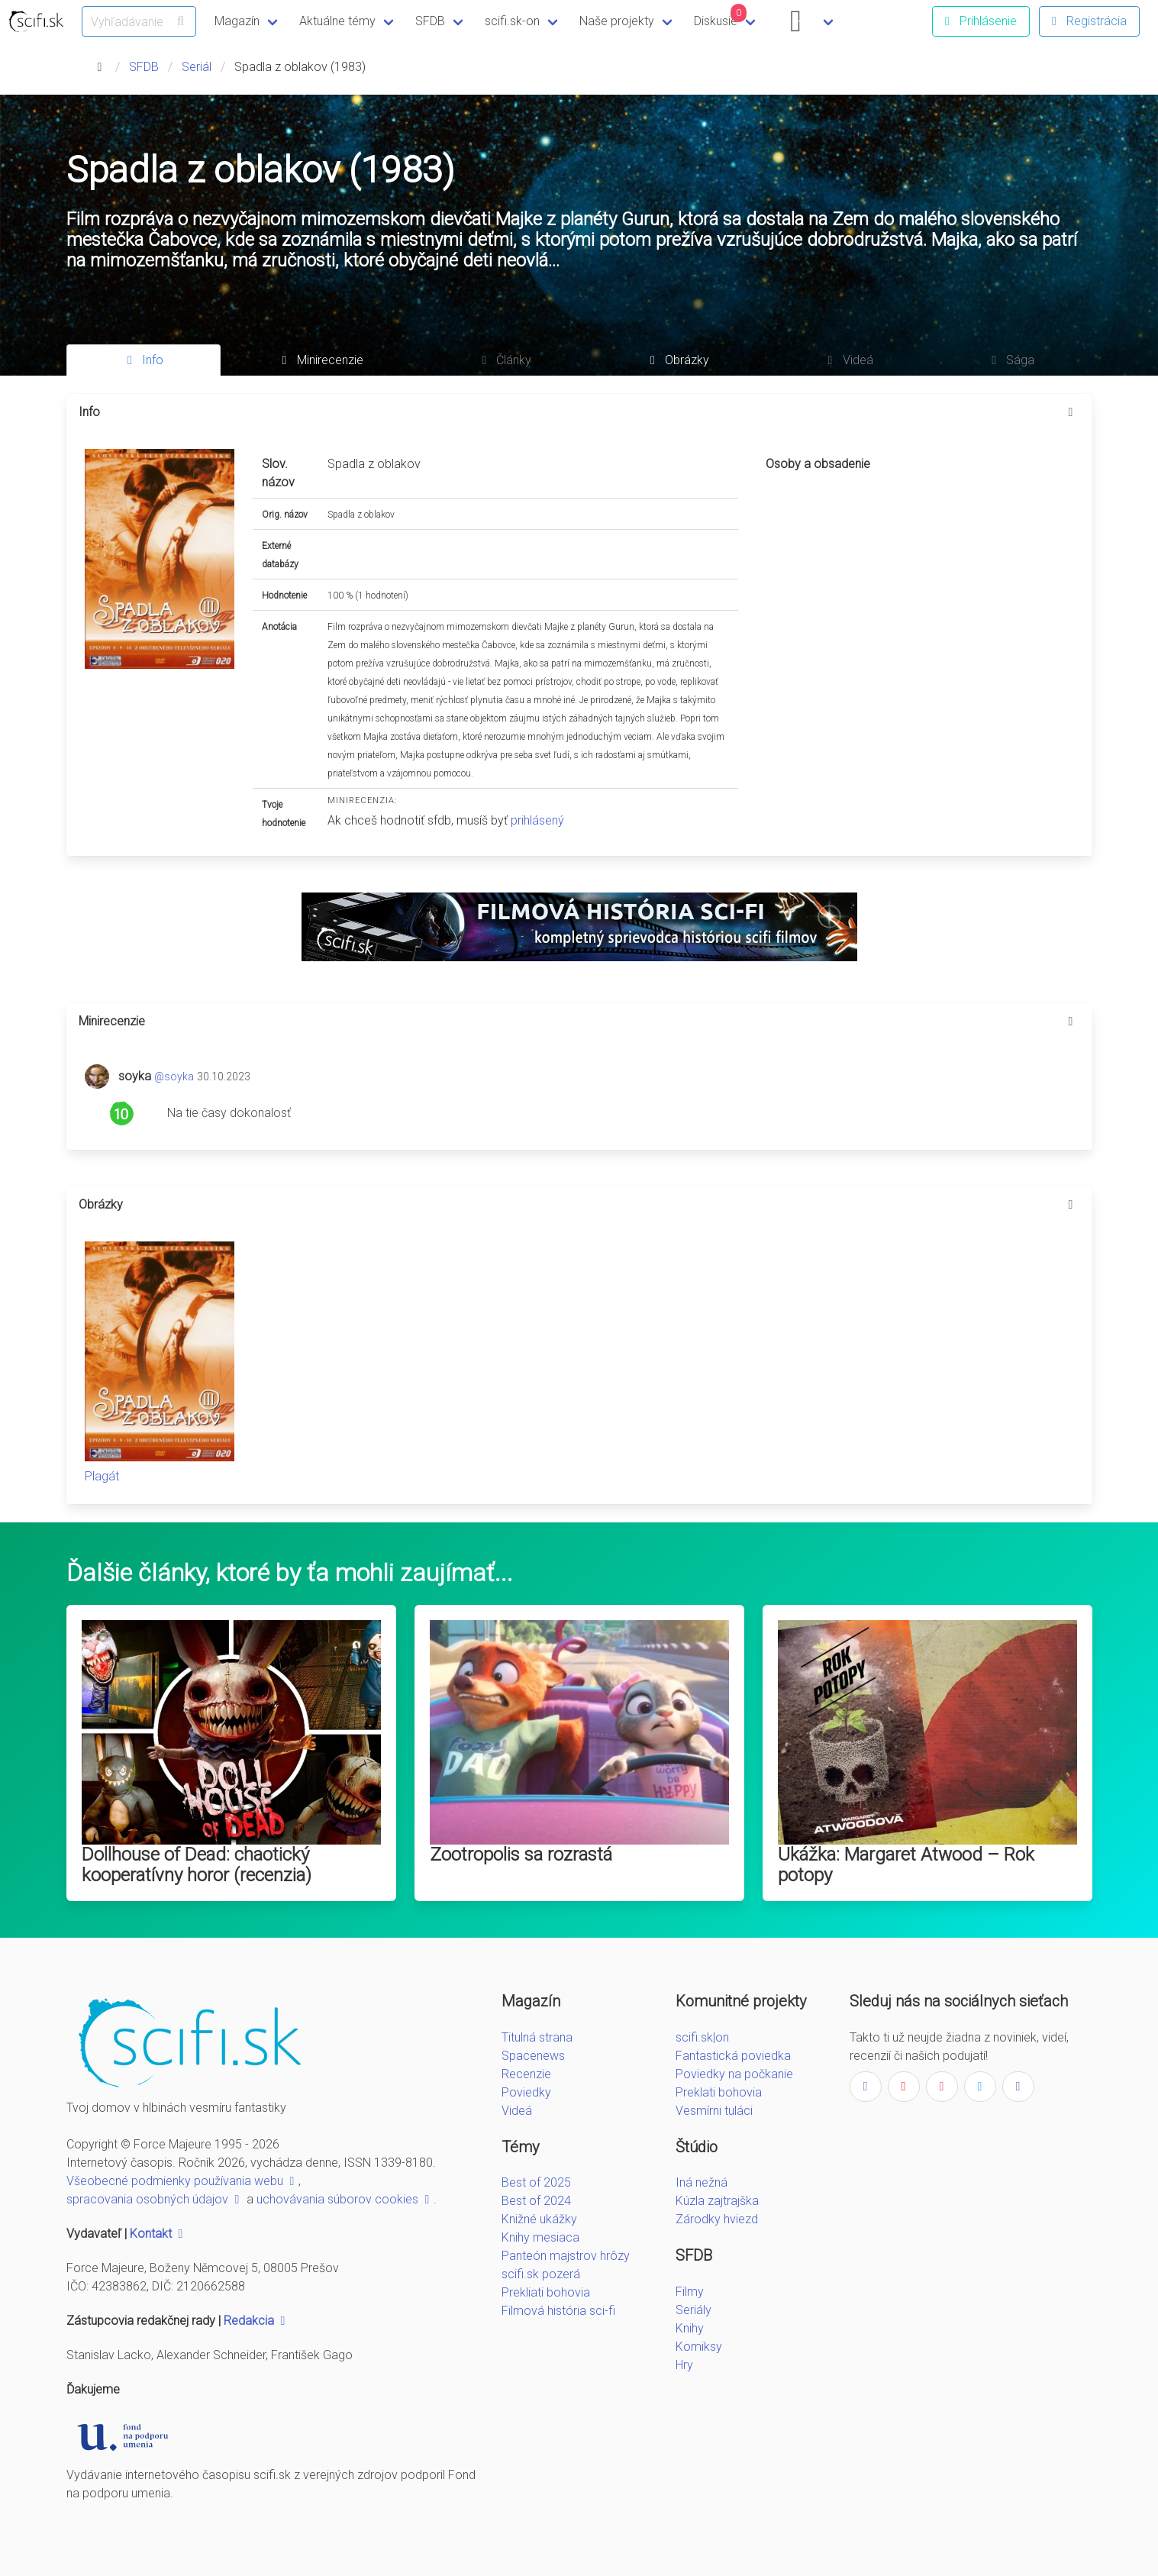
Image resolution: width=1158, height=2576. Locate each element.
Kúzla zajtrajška (717, 2200)
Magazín (237, 21)
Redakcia (256, 2320)
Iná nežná (701, 2182)
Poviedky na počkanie (734, 2074)
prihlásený (537, 820)
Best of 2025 (536, 2182)
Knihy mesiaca (540, 2237)
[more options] (1071, 412)
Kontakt (158, 2233)
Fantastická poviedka (733, 2055)
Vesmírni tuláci (714, 2110)
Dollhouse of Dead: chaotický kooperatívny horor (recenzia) (196, 1865)
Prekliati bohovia (546, 2292)
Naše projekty (616, 21)
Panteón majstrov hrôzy (566, 2255)
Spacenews (533, 2055)
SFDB (430, 21)
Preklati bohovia (719, 2092)
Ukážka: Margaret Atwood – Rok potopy (906, 1865)
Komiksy (699, 2346)
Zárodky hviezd (717, 2219)
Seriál (196, 67)
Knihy (690, 2328)
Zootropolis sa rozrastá (521, 1854)
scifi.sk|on (702, 2037)
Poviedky (526, 2092)
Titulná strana (537, 2037)
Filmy (690, 2291)
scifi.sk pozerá (541, 2274)
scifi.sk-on (512, 21)
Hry (684, 2365)
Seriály (693, 2310)
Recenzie (526, 2074)
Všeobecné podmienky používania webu (182, 2181)
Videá (517, 2110)
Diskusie (720, 16)
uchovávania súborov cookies (345, 2199)
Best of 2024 (536, 2200)
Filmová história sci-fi (558, 2310)
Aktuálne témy (337, 21)
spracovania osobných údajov (155, 2199)
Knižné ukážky (539, 2219)
